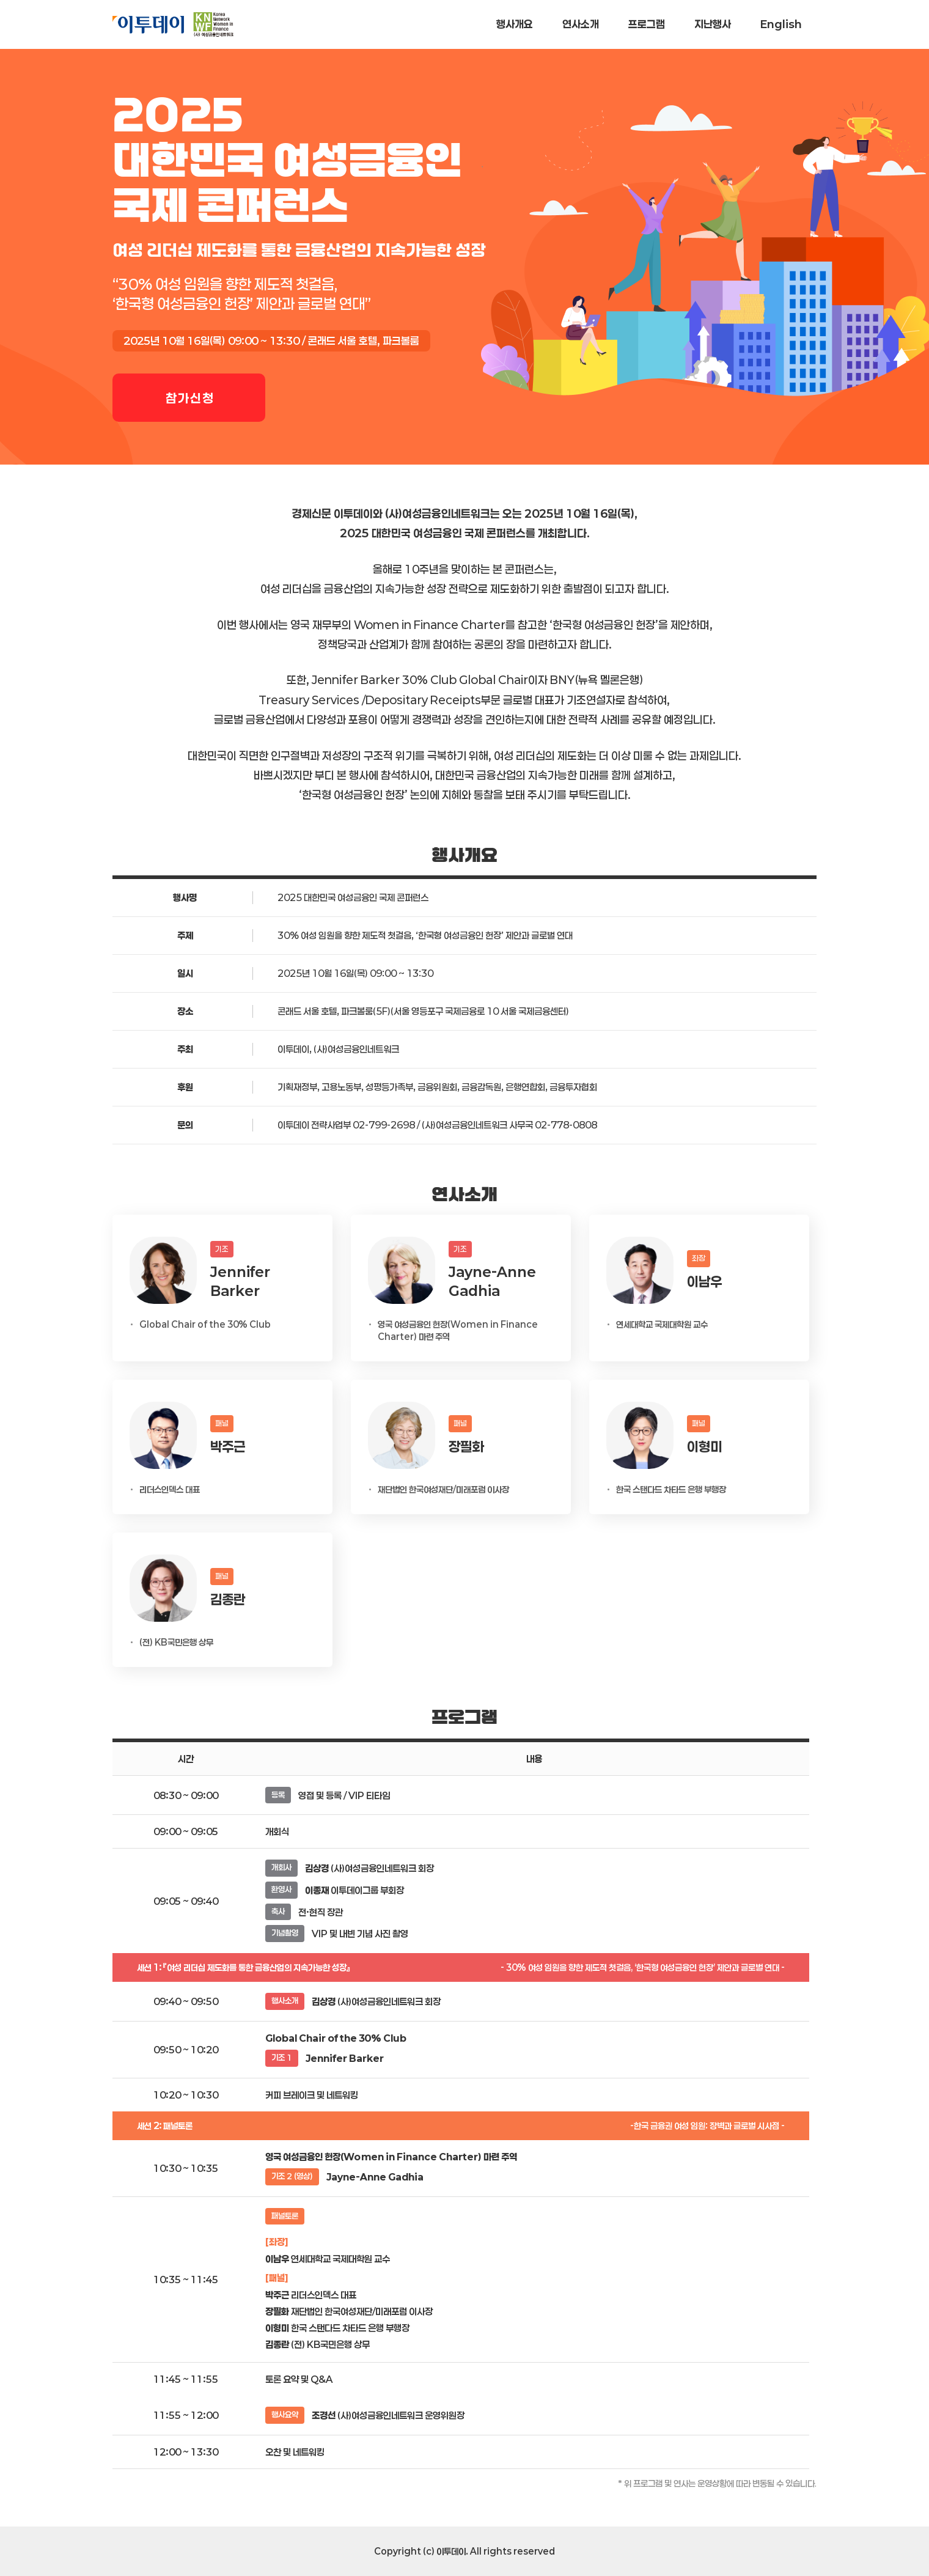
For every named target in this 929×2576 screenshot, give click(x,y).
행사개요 (514, 24)
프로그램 (646, 24)
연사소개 (580, 24)
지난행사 (712, 24)
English (781, 24)
